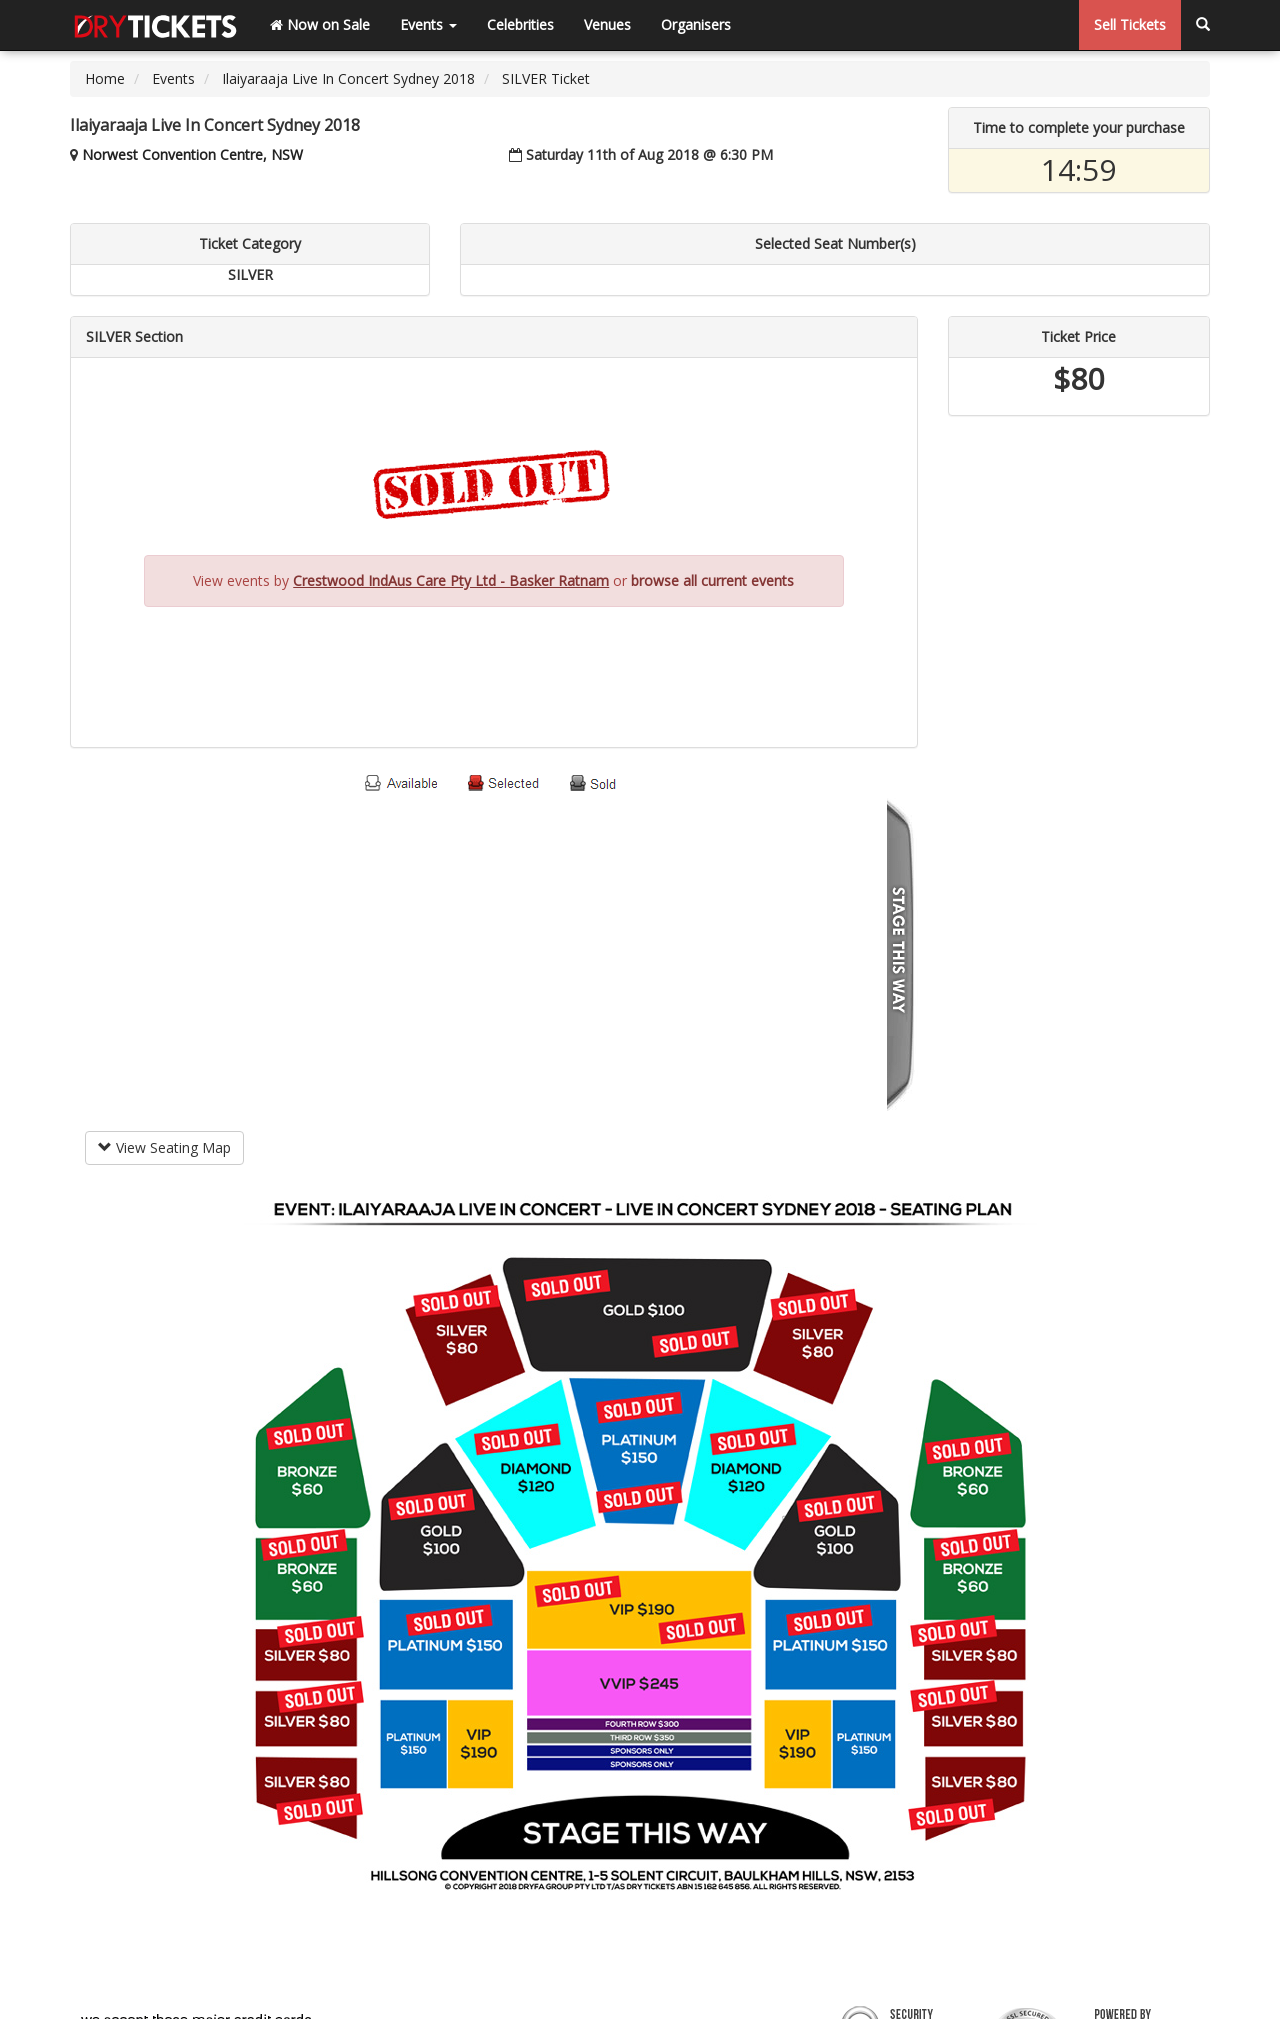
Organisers (696, 24)
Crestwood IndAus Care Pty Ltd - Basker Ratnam (451, 580)
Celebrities (520, 24)
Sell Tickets (1130, 24)
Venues (607, 24)
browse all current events (712, 580)
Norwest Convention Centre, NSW (192, 154)
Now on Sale (320, 24)
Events (428, 24)
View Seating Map (164, 1147)
